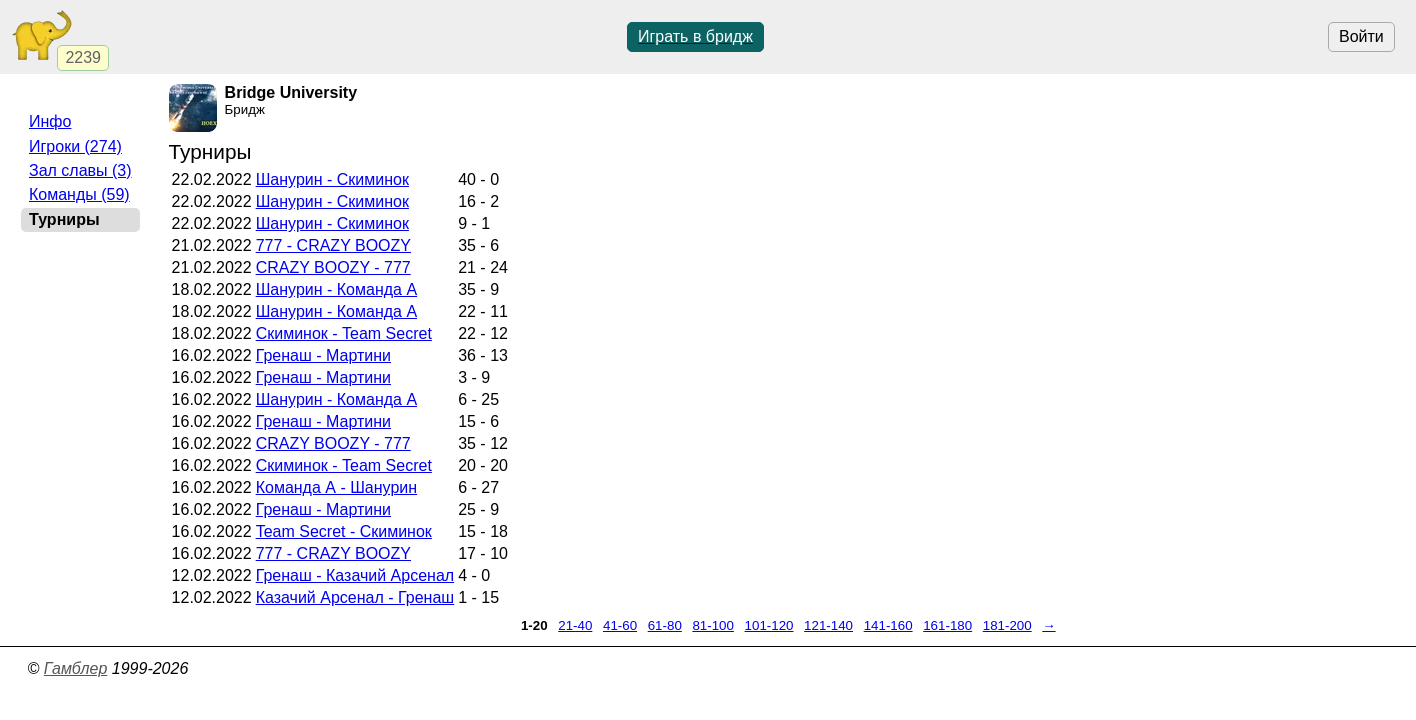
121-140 (828, 625)
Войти (1361, 36)
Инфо (50, 121)
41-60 (620, 625)
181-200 (1007, 625)
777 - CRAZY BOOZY (333, 245)
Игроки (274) (75, 146)
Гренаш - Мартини (323, 355)
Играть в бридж (695, 36)
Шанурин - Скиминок (332, 179)
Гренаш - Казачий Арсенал (355, 575)
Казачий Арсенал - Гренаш (355, 597)
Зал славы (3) (80, 170)
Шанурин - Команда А (336, 289)
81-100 (713, 625)
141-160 (888, 625)
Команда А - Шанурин (336, 487)
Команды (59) (79, 194)
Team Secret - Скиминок (344, 531)
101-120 (769, 625)
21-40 (575, 625)
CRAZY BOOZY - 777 (333, 267)
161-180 (947, 625)
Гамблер (76, 668)
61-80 (665, 625)
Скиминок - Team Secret (344, 333)
